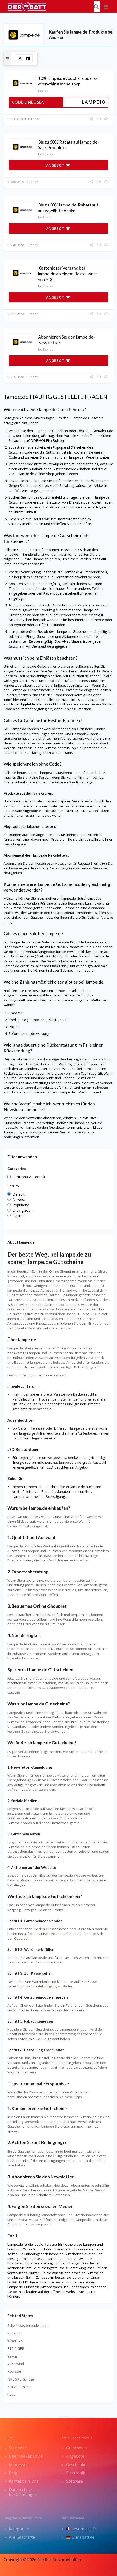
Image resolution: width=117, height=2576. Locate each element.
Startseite (18, 2448)
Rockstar (14, 2371)
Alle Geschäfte (22, 2537)
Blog (13, 2473)
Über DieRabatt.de (26, 2456)
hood (11, 2394)
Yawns (12, 2356)
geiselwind (15, 2363)
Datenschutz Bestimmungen (23, 2492)
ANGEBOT (58, 165)
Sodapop (14, 2333)
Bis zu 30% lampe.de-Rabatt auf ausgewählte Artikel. (68, 207)
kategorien (19, 2528)
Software (74, 2481)
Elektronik (75, 2473)
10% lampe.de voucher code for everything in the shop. (68, 80)
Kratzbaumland (19, 2386)
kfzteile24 (15, 2340)
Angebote (75, 2456)
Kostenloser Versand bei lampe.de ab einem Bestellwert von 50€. (67, 273)
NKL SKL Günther (21, 2379)
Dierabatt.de (80, 2537)
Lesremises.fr (81, 2528)
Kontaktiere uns (24, 2481)
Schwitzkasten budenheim (28, 2325)
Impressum (19, 2464)
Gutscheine (76, 2448)
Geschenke (76, 2464)
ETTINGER (15, 2348)
